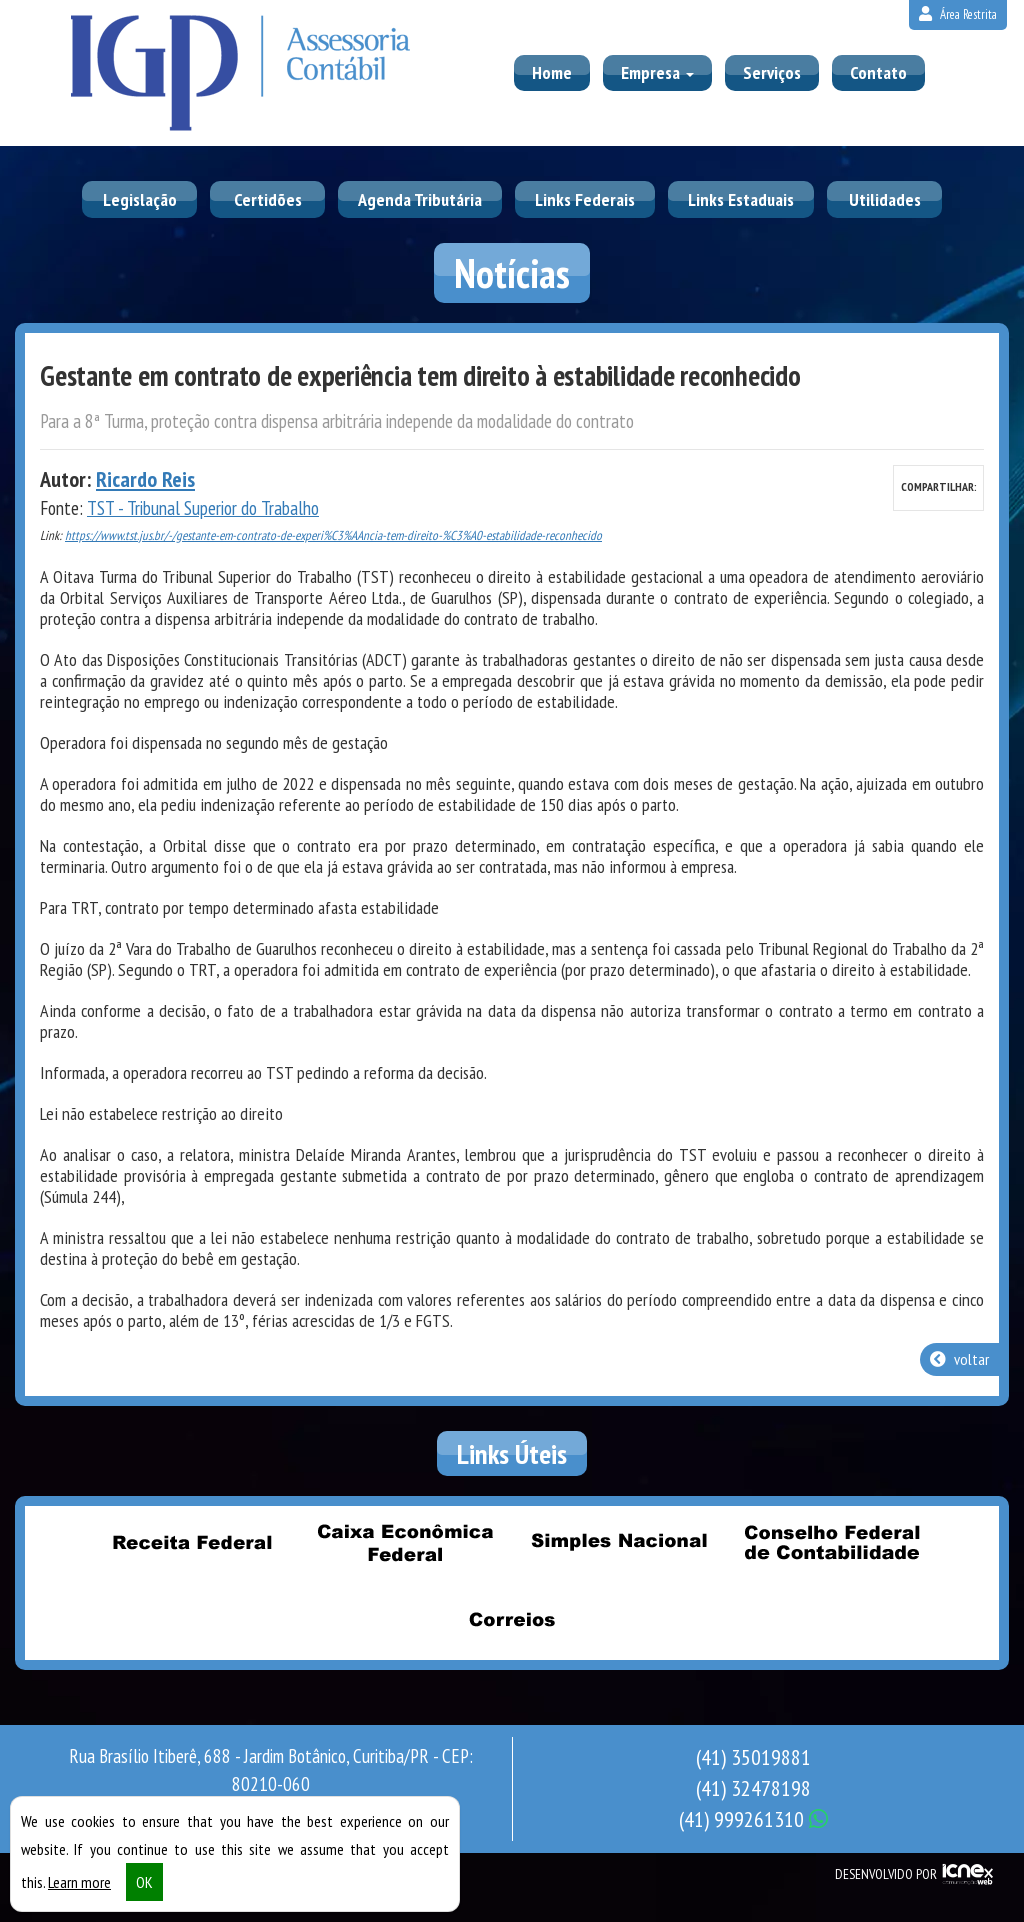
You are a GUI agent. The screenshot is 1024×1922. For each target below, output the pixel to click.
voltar (959, 1359)
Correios (512, 1620)
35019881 (753, 1757)
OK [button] (144, 1882)
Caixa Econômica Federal (406, 1543)
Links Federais (585, 199)
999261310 (753, 1819)
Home (552, 72)
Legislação (140, 199)
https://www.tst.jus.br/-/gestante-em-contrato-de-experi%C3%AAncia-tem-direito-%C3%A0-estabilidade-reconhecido (333, 535)
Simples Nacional (619, 1543)
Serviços (772, 72)
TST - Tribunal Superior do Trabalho (203, 508)
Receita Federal (193, 1543)
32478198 (753, 1788)
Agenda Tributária (420, 199)
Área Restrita (958, 14)
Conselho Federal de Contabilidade (832, 1543)
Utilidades (885, 199)
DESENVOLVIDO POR (886, 1874)
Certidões (268, 199)
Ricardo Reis (145, 479)
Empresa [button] (657, 72)
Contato (878, 72)
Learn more (79, 1882)
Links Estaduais (741, 199)
